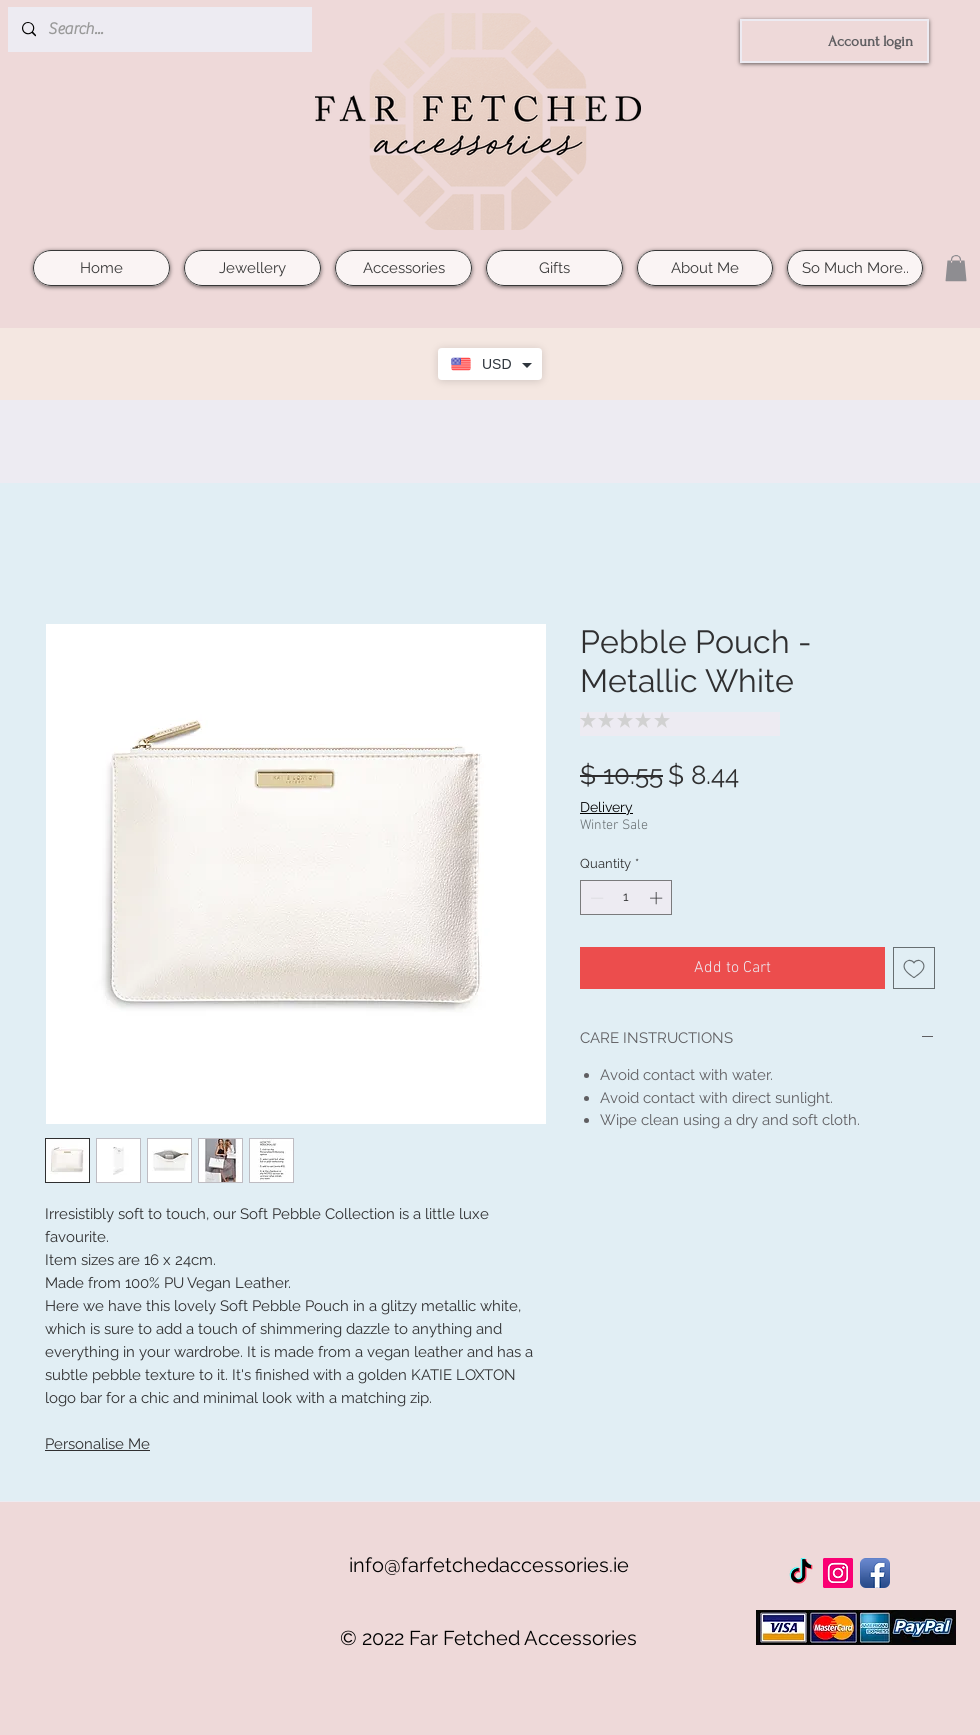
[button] (956, 268)
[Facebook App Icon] (875, 1573)
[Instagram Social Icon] (838, 1573)
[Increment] (658, 898)
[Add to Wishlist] (914, 968)
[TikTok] (801, 1573)
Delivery (606, 807)
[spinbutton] (626, 898)
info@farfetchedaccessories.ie (489, 1565)
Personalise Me (97, 1444)
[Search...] (159, 29)
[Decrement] (595, 898)
